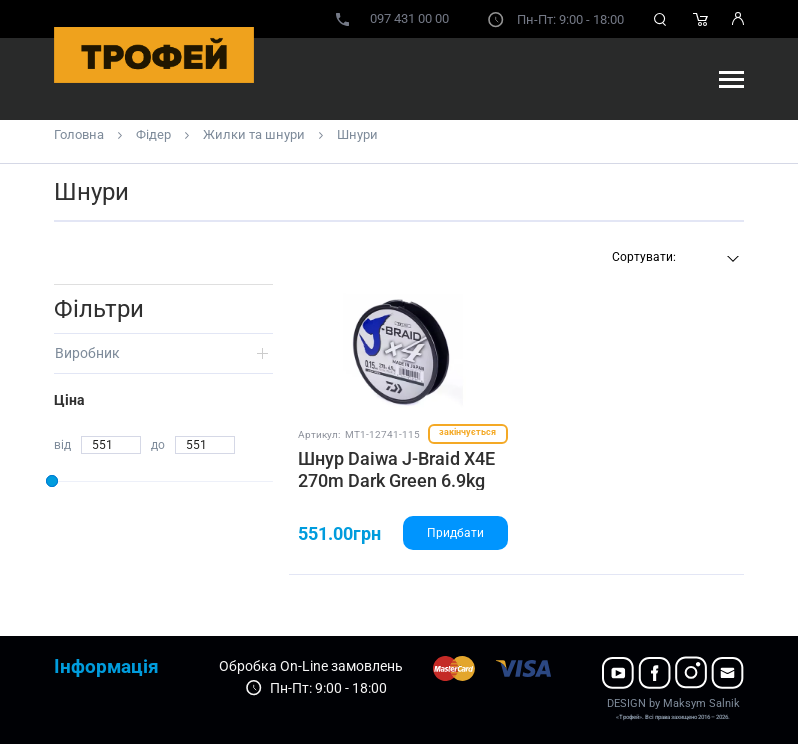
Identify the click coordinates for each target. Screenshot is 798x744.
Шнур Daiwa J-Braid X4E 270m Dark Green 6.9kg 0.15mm (396, 480)
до (158, 445)
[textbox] (673, 257)
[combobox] (673, 259)
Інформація (106, 666)
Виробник (87, 353)
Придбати (455, 533)
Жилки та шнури (254, 134)
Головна (79, 134)
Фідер (153, 134)
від (62, 445)
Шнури (357, 134)
